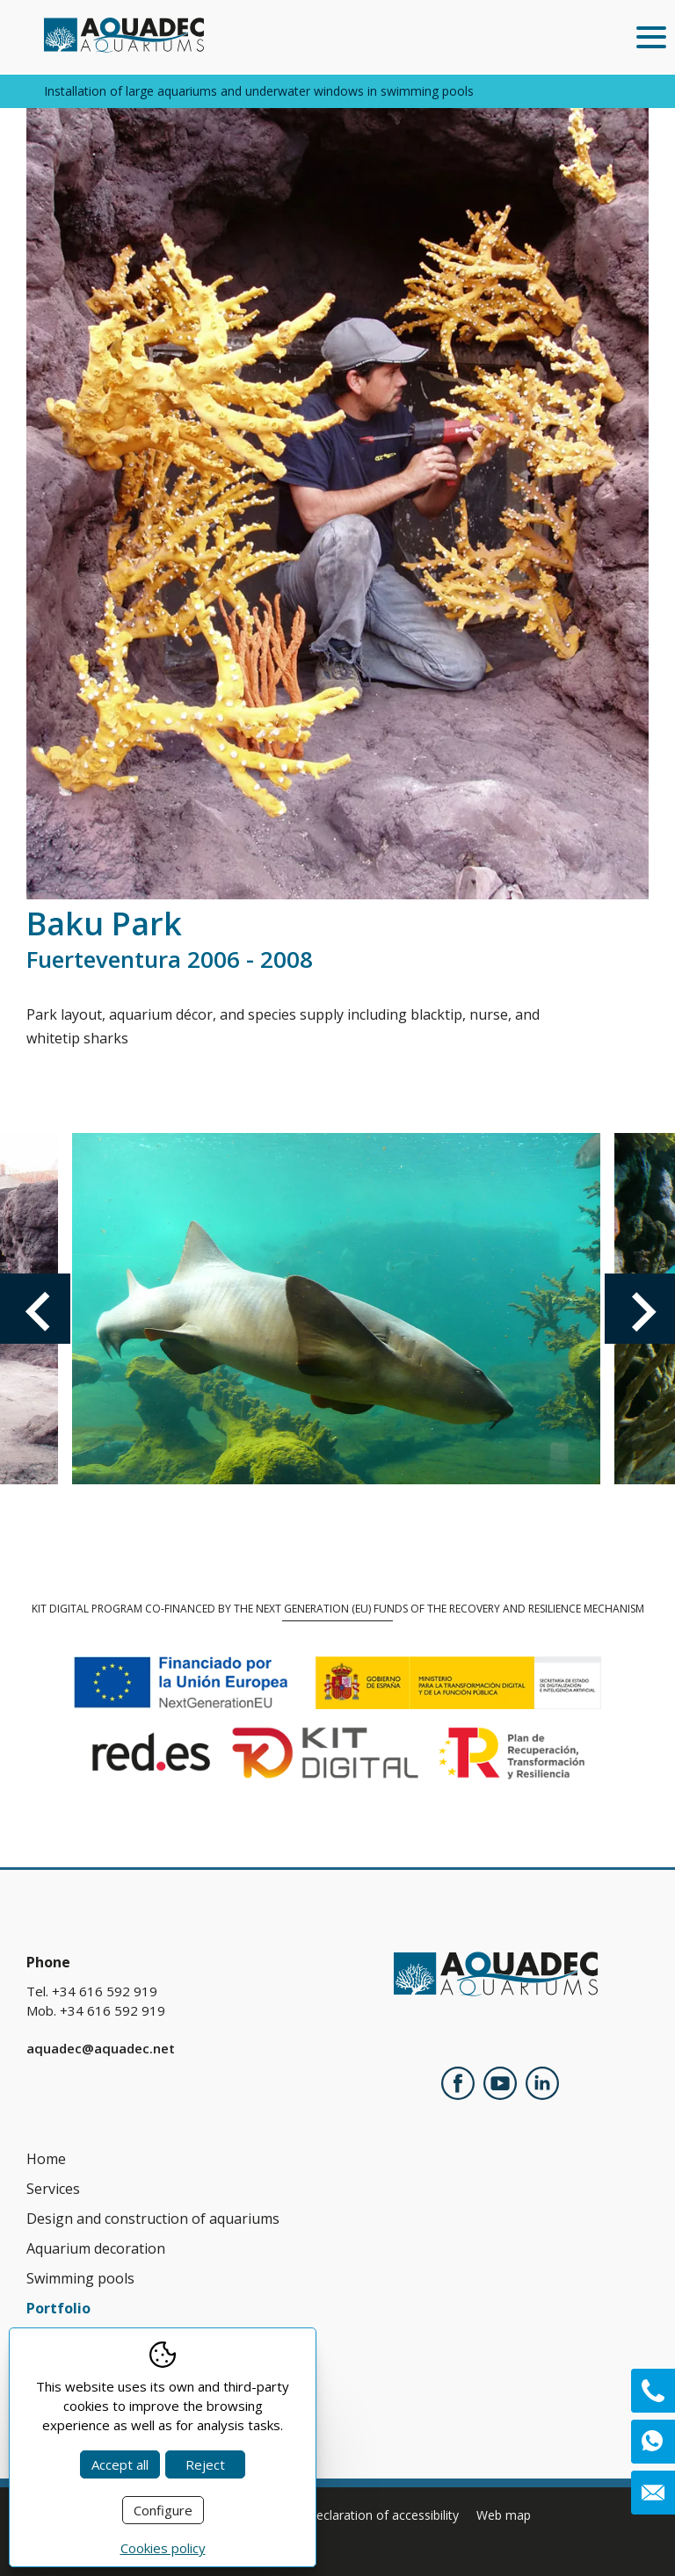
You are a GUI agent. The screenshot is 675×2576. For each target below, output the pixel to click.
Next (640, 1309)
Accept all (120, 2464)
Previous (35, 1309)
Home (46, 2158)
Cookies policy (163, 2548)
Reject (205, 2464)
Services (53, 2188)
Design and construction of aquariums (152, 2218)
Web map (503, 2515)
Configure (163, 2510)
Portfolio (58, 2308)
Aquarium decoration (95, 2248)
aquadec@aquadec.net (100, 2048)
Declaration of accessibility (383, 2515)
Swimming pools (80, 2278)
